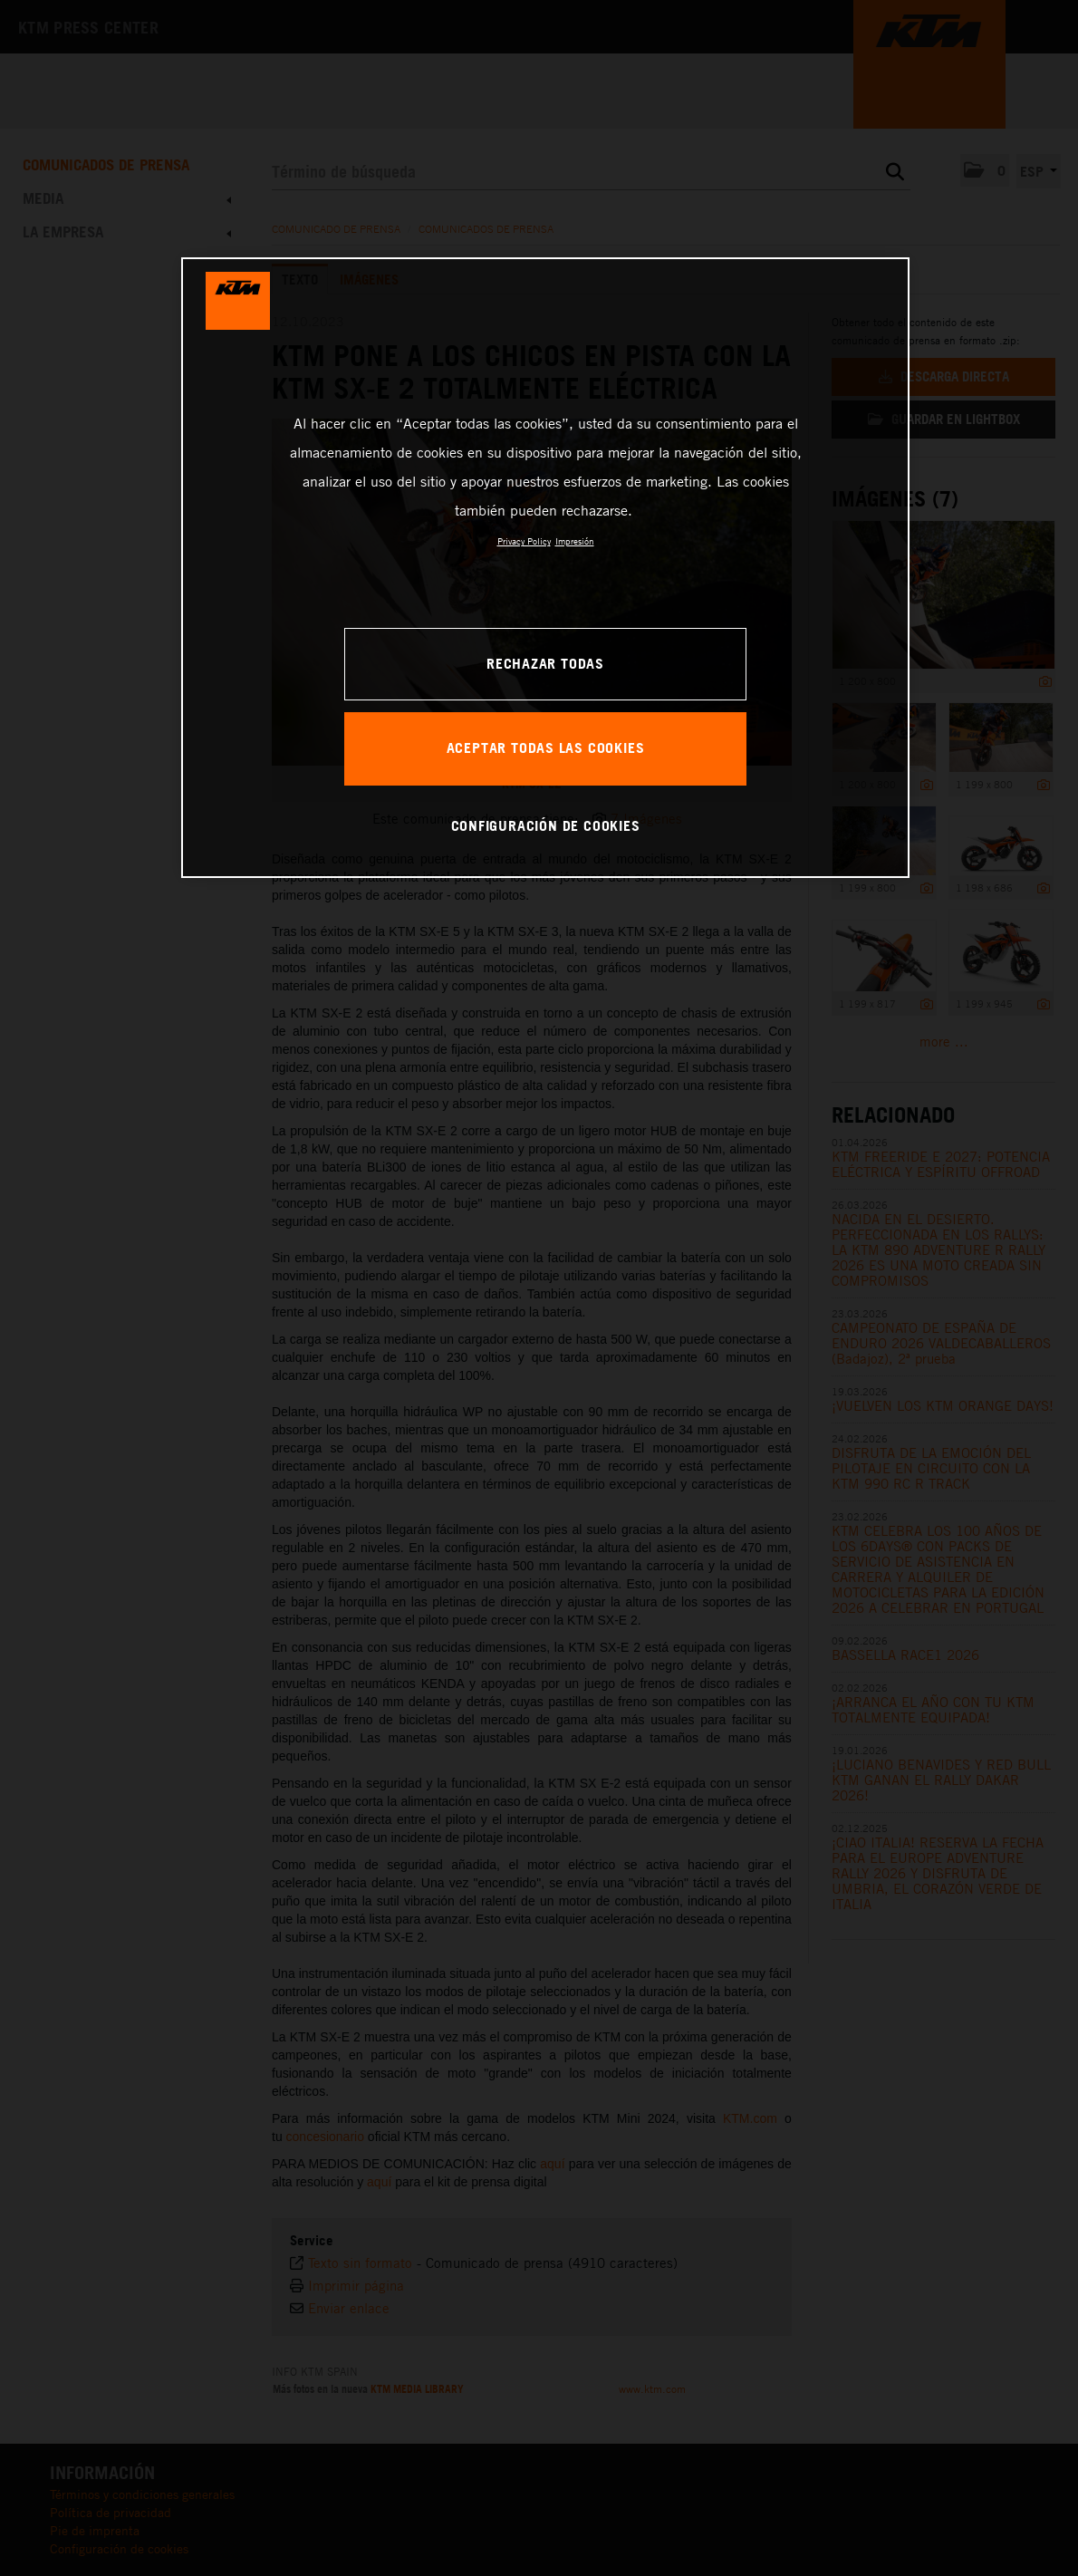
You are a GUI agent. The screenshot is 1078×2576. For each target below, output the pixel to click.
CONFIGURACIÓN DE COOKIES (545, 825)
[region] (545, 567)
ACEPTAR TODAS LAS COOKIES (546, 747)
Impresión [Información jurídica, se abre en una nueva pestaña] (574, 541)
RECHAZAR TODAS (545, 663)
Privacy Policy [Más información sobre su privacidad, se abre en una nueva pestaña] (524, 541)
